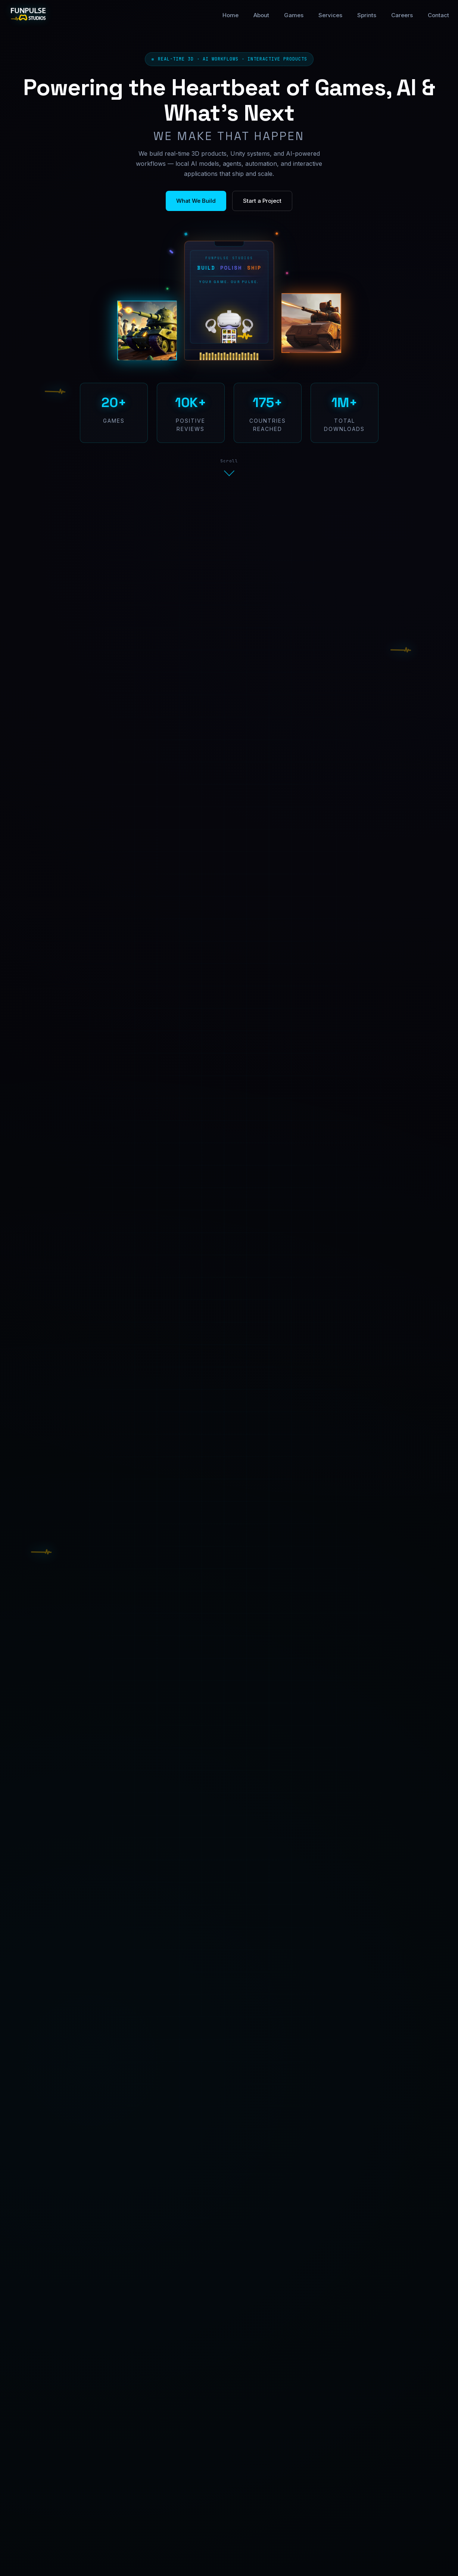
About (261, 15)
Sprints (366, 15)
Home (230, 15)
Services (330, 15)
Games (293, 15)
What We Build (196, 200)
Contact (438, 15)
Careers (402, 15)
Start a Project (262, 200)
